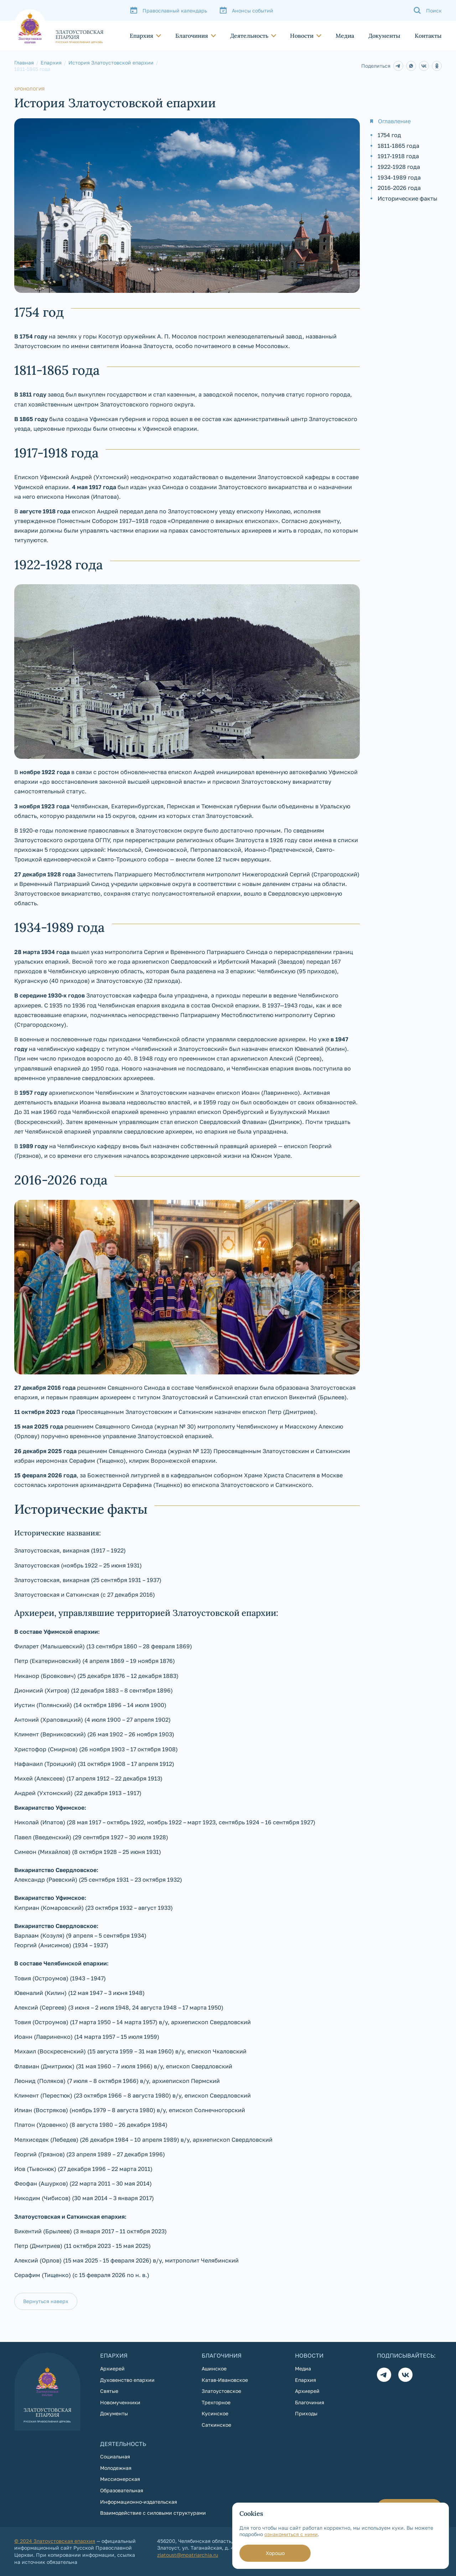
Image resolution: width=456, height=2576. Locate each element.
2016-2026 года (399, 187)
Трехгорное (216, 2402)
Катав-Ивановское (225, 2380)
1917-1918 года (398, 156)
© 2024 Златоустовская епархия (54, 2541)
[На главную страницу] (58, 26)
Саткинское (216, 2425)
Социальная (115, 2456)
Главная (24, 62)
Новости (302, 35)
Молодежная (115, 2468)
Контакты (428, 35)
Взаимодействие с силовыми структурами (153, 2513)
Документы (384, 35)
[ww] (398, 66)
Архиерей (112, 2368)
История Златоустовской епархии (111, 62)
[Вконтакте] (405, 2375)
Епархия (141, 35)
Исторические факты (407, 198)
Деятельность (249, 35)
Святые (109, 2391)
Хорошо (275, 2553)
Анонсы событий (252, 10)
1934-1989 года (399, 177)
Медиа (345, 35)
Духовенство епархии (127, 2380)
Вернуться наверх (45, 2301)
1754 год (389, 135)
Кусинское (215, 2413)
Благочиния (191, 35)
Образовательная (121, 2490)
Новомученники (120, 2402)
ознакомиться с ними (291, 2534)
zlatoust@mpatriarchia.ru (187, 2555)
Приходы (306, 2413)
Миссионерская (120, 2479)
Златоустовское (221, 2391)
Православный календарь (174, 10)
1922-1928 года (399, 166)
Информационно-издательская (138, 2502)
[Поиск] (427, 10)
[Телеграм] (384, 2375)
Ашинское (214, 2368)
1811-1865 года (398, 145)
